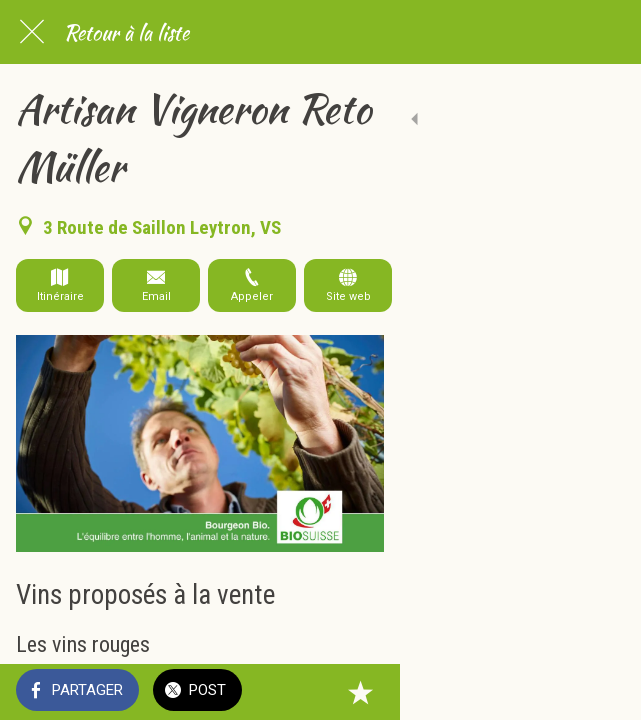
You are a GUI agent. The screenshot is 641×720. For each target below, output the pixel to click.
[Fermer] (32, 32)
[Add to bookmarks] (601, 692)
